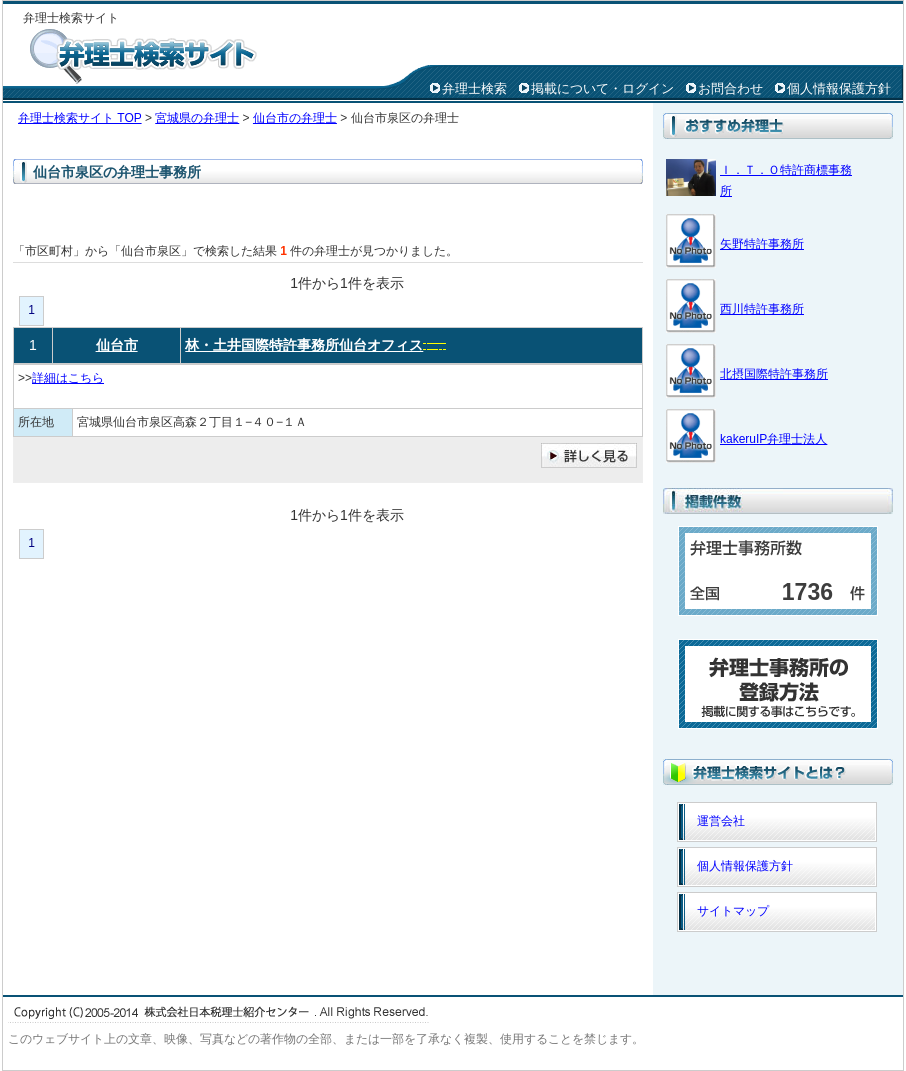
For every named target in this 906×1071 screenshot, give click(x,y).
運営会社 (721, 821)
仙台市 (117, 345)
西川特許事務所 (762, 309)
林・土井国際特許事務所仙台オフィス (304, 345)
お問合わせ (730, 88)
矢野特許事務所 (762, 244)
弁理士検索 (474, 88)
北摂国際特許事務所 (774, 374)
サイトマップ (733, 911)
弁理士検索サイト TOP (80, 118)
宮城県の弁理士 (197, 118)
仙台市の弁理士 (295, 118)
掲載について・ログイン (602, 88)
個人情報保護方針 (839, 88)
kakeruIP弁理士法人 (773, 439)
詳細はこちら (68, 378)
